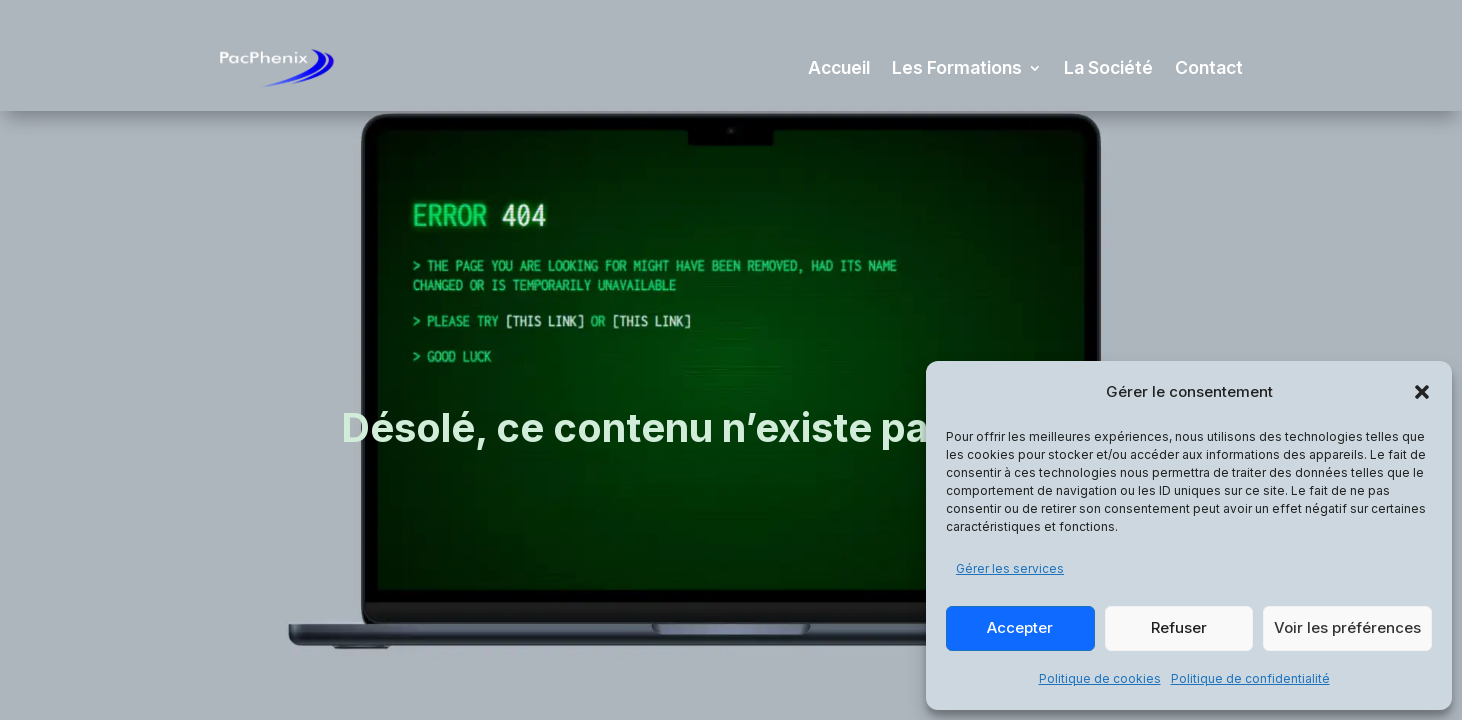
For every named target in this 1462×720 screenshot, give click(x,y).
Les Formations (957, 67)
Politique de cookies (1100, 678)
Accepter (1020, 627)
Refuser (1179, 627)
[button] (1422, 392)
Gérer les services (1010, 568)
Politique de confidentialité (1250, 678)
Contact (1209, 67)
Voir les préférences (1347, 627)
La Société (1108, 67)
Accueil (839, 67)
